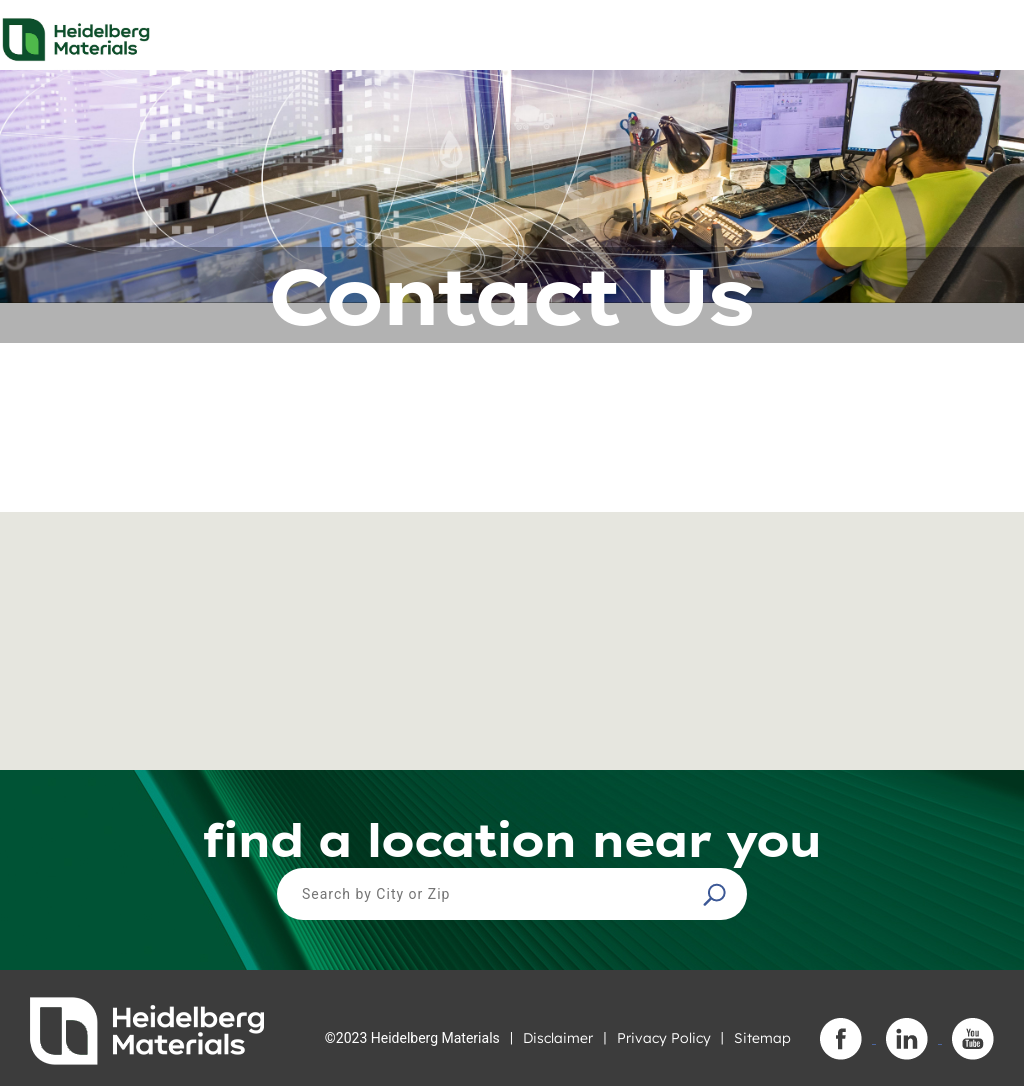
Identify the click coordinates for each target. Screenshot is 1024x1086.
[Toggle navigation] (991, 34)
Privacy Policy (664, 1038)
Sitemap (762, 1038)
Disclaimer (558, 1038)
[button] (717, 894)
